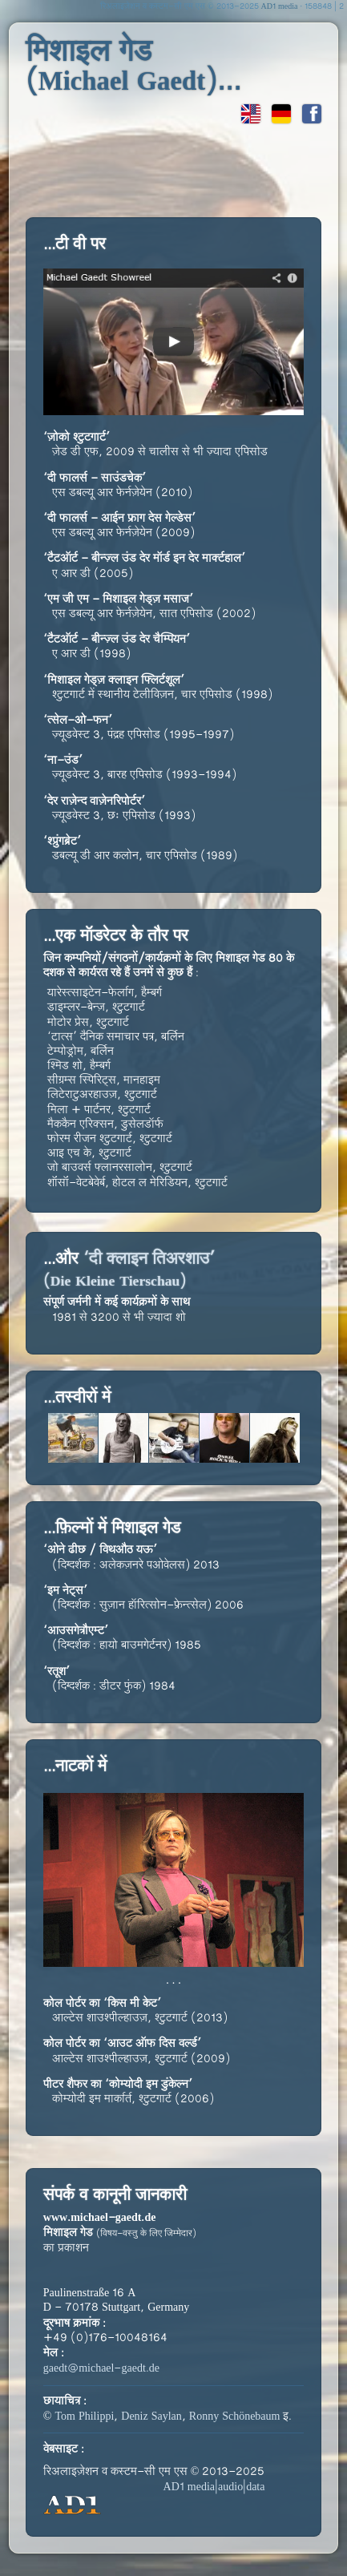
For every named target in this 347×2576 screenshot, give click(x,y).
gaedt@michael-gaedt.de (101, 2368)
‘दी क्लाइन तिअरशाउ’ (129, 1270)
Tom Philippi (84, 2416)
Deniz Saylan (151, 2416)
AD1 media (279, 7)
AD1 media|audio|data (214, 2487)
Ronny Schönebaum (234, 2416)
